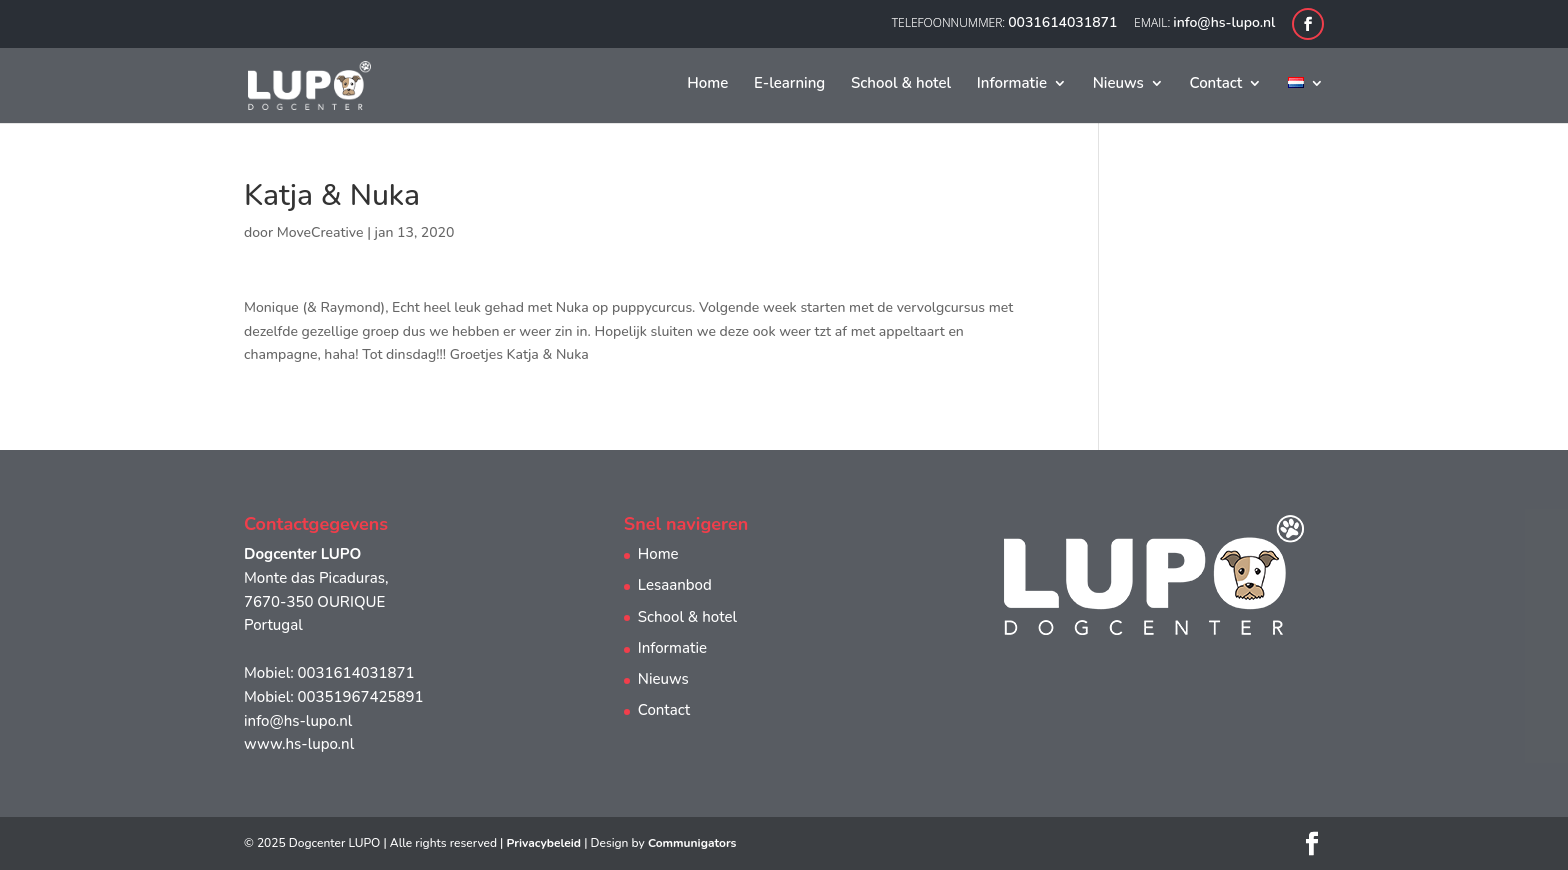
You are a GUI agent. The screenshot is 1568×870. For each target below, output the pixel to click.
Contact (1216, 84)
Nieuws (1118, 84)
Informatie (1012, 84)
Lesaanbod (675, 585)
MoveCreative (320, 232)
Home (707, 84)
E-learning (789, 84)
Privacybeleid (543, 843)
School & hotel (901, 84)
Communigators (692, 843)
